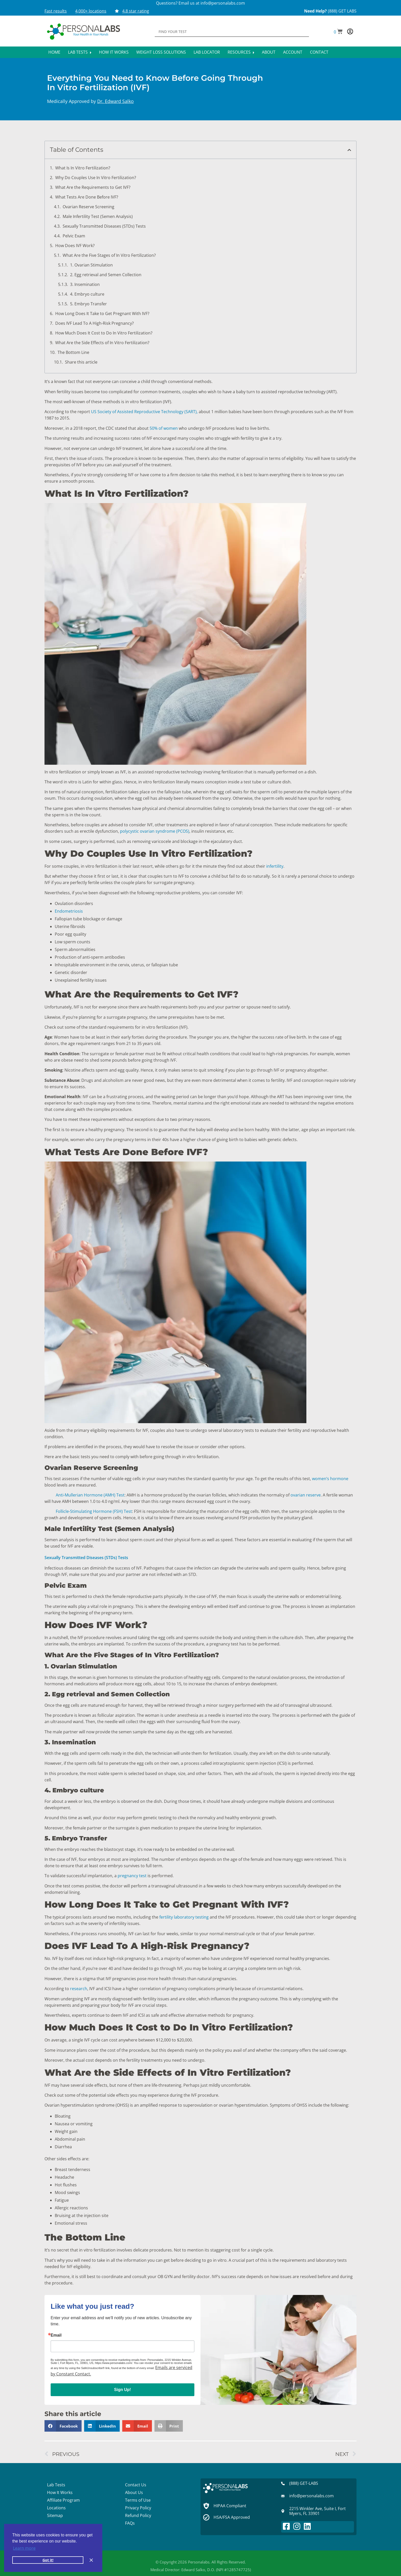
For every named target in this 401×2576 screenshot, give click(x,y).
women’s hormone (330, 1478)
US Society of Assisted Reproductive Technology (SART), (144, 411)
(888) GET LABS (342, 11)
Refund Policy (138, 2515)
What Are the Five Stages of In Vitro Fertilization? (109, 255)
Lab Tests (79, 52)
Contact (319, 52)
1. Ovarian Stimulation (91, 265)
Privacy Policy (138, 2508)
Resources (241, 52)
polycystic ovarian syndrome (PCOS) (154, 831)
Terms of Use (138, 2500)
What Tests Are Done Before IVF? (86, 197)
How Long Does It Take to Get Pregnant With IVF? (102, 313)
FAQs (130, 2523)
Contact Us (135, 2485)
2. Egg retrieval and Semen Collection (105, 274)
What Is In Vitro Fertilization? (82, 168)
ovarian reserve (306, 1495)
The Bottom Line (73, 352)
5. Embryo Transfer (88, 304)
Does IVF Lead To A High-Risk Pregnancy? (94, 323)
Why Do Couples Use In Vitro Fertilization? (95, 177)
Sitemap (55, 2515)
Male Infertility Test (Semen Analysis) (98, 216)
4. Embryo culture (87, 294)
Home (54, 52)
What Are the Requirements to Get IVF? (92, 187)
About (268, 52)
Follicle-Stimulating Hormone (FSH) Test (94, 1511)
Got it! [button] (47, 2560)
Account (292, 52)
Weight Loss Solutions (161, 52)
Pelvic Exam (74, 236)
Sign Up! (122, 2389)
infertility (274, 866)
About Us (134, 2492)
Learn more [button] (24, 2548)
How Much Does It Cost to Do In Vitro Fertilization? (103, 333)
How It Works (114, 52)
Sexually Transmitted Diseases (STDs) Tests (104, 226)
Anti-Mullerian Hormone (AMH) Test (90, 1495)
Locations (56, 2508)
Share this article (81, 362)
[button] (338, 32)
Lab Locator (207, 52)
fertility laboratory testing (184, 1917)
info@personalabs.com (223, 3)
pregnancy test (132, 1875)
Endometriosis (69, 911)
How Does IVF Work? (75, 245)
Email (56, 2335)
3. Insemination (85, 284)
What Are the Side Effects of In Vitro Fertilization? (102, 342)
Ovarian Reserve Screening (89, 207)
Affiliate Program (63, 2500)
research (78, 1988)
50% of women (163, 428)
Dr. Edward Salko (115, 101)
